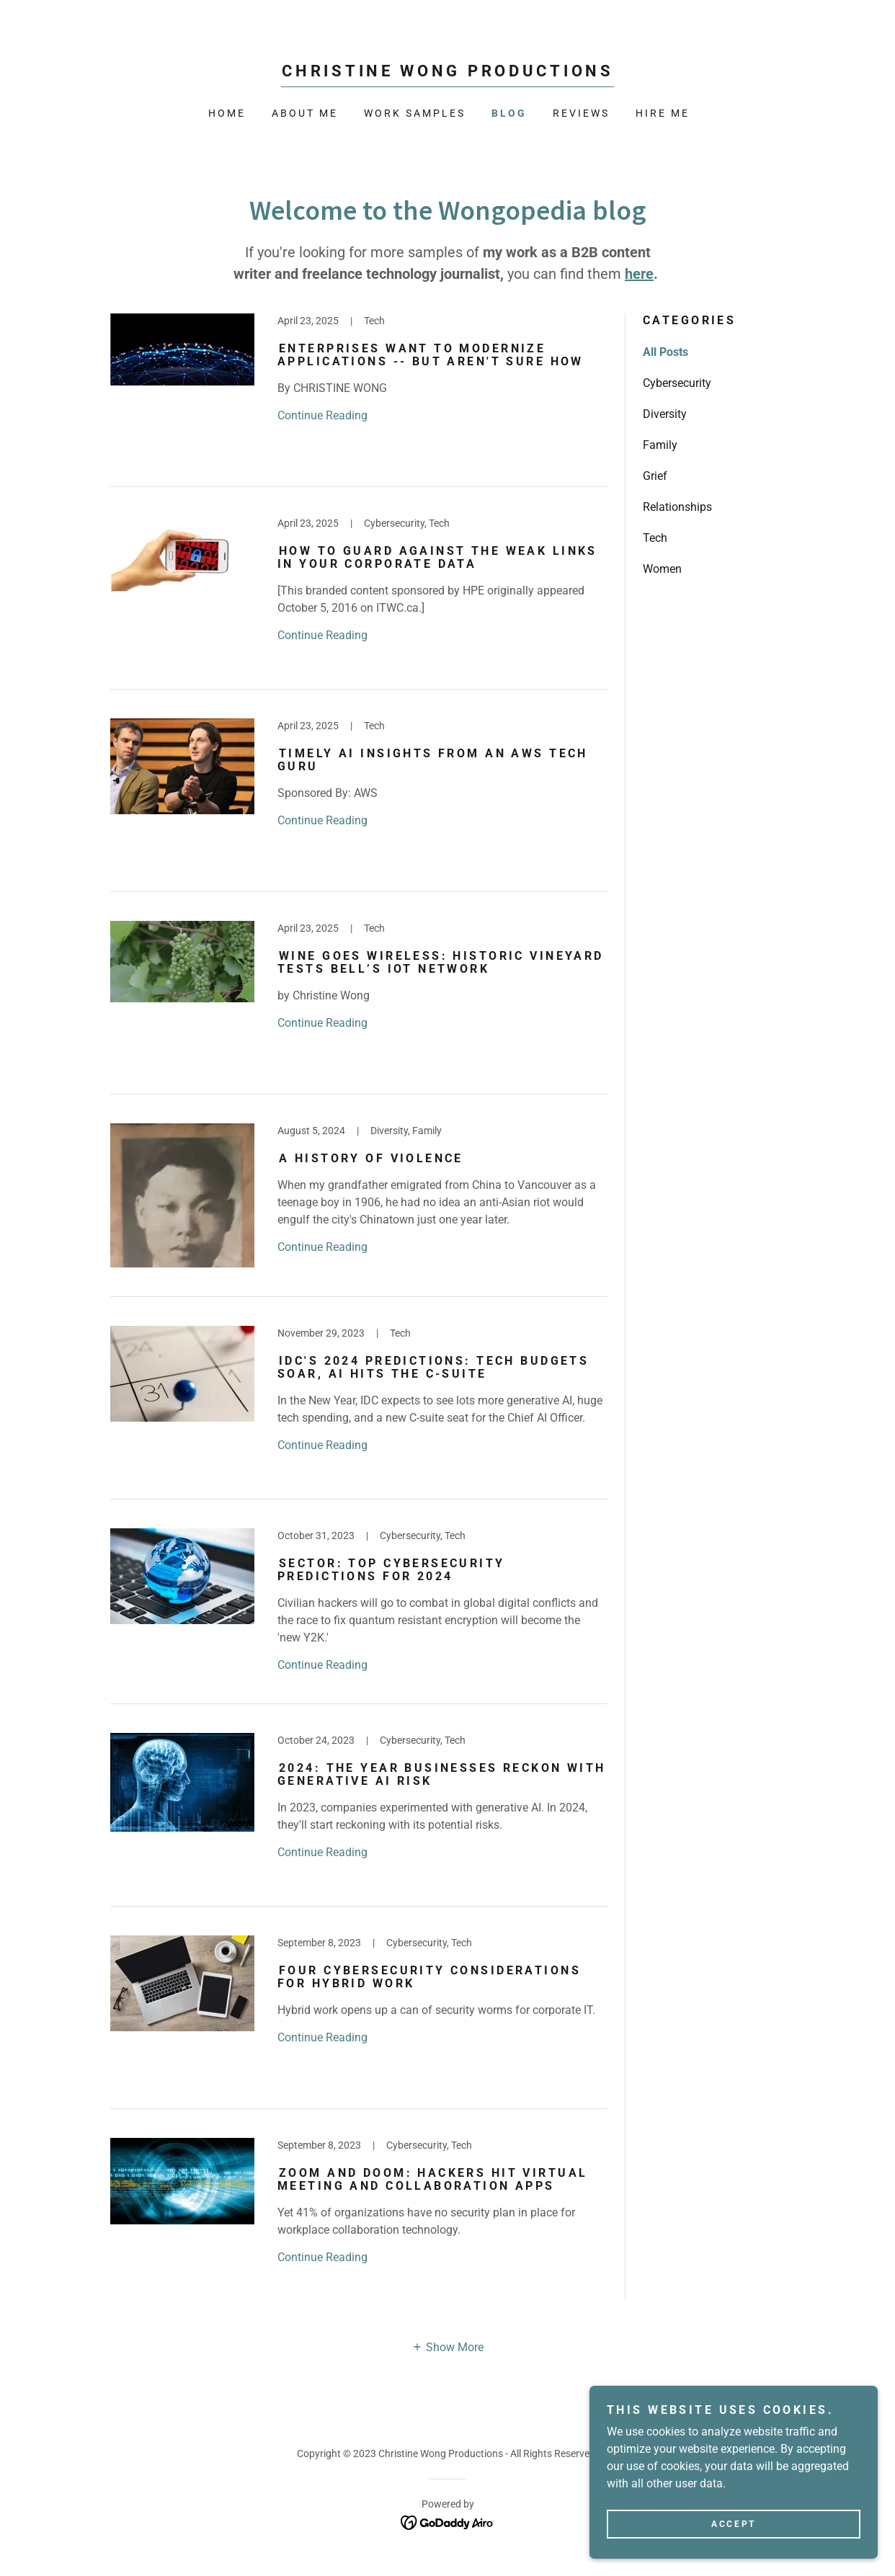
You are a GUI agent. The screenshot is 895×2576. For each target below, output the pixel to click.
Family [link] (660, 445)
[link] (447, 72)
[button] (447, 2347)
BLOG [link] (509, 113)
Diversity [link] (665, 414)
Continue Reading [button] (322, 415)
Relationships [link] (677, 507)
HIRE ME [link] (663, 113)
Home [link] (227, 113)
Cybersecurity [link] (677, 383)
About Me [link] (305, 113)
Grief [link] (655, 476)
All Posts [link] (665, 352)
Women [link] (662, 569)
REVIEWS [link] (581, 113)
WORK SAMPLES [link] (415, 113)
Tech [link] (655, 538)
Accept (733, 2554)
